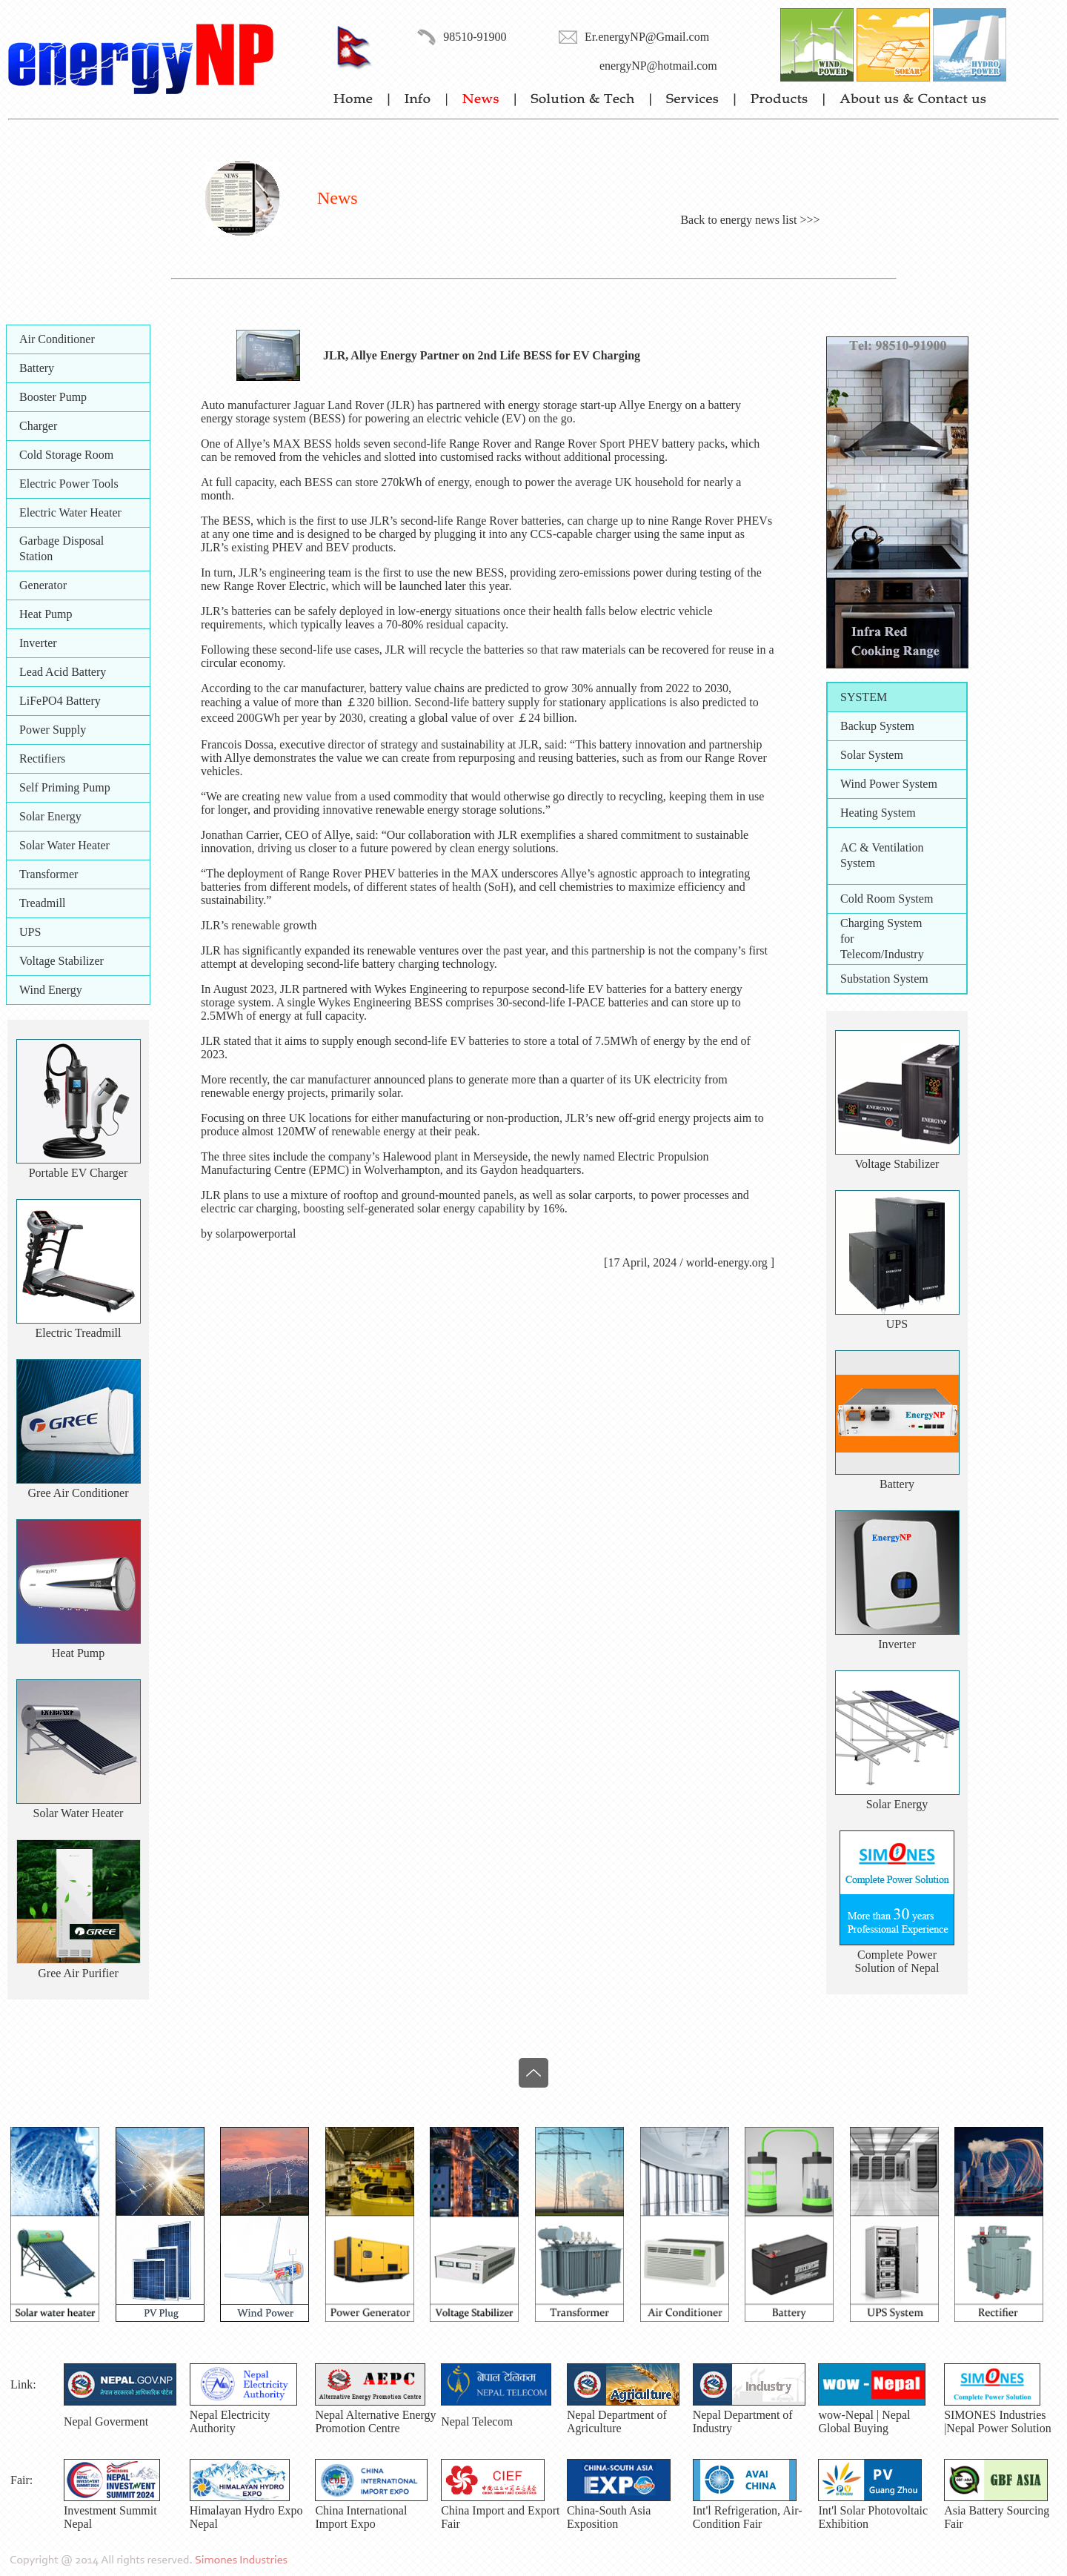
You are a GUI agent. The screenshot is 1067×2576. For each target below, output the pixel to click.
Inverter (38, 643)
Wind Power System (888, 783)
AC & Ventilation (882, 847)
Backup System (877, 726)
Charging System (881, 923)
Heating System (878, 812)
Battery (36, 368)
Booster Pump (53, 397)
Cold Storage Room (66, 454)
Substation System (884, 978)
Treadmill (42, 903)
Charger (38, 425)
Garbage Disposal (61, 540)
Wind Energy (50, 989)
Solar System (871, 754)
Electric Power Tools (69, 483)
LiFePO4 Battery (60, 700)
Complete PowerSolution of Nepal (897, 1961)
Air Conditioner (57, 339)
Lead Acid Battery (62, 671)
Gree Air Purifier (78, 1973)
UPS (30, 932)
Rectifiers (42, 758)
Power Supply (52, 729)
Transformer (48, 874)
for (847, 938)
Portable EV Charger (78, 1172)
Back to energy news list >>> (750, 219)
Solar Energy (50, 816)
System (857, 863)
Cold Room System (886, 898)
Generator (43, 585)
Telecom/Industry (882, 954)
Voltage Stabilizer (61, 961)
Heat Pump (46, 614)
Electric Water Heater (70, 512)
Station (36, 556)
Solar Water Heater (64, 845)
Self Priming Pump (64, 787)
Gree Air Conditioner (78, 1493)
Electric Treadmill (79, 1333)
